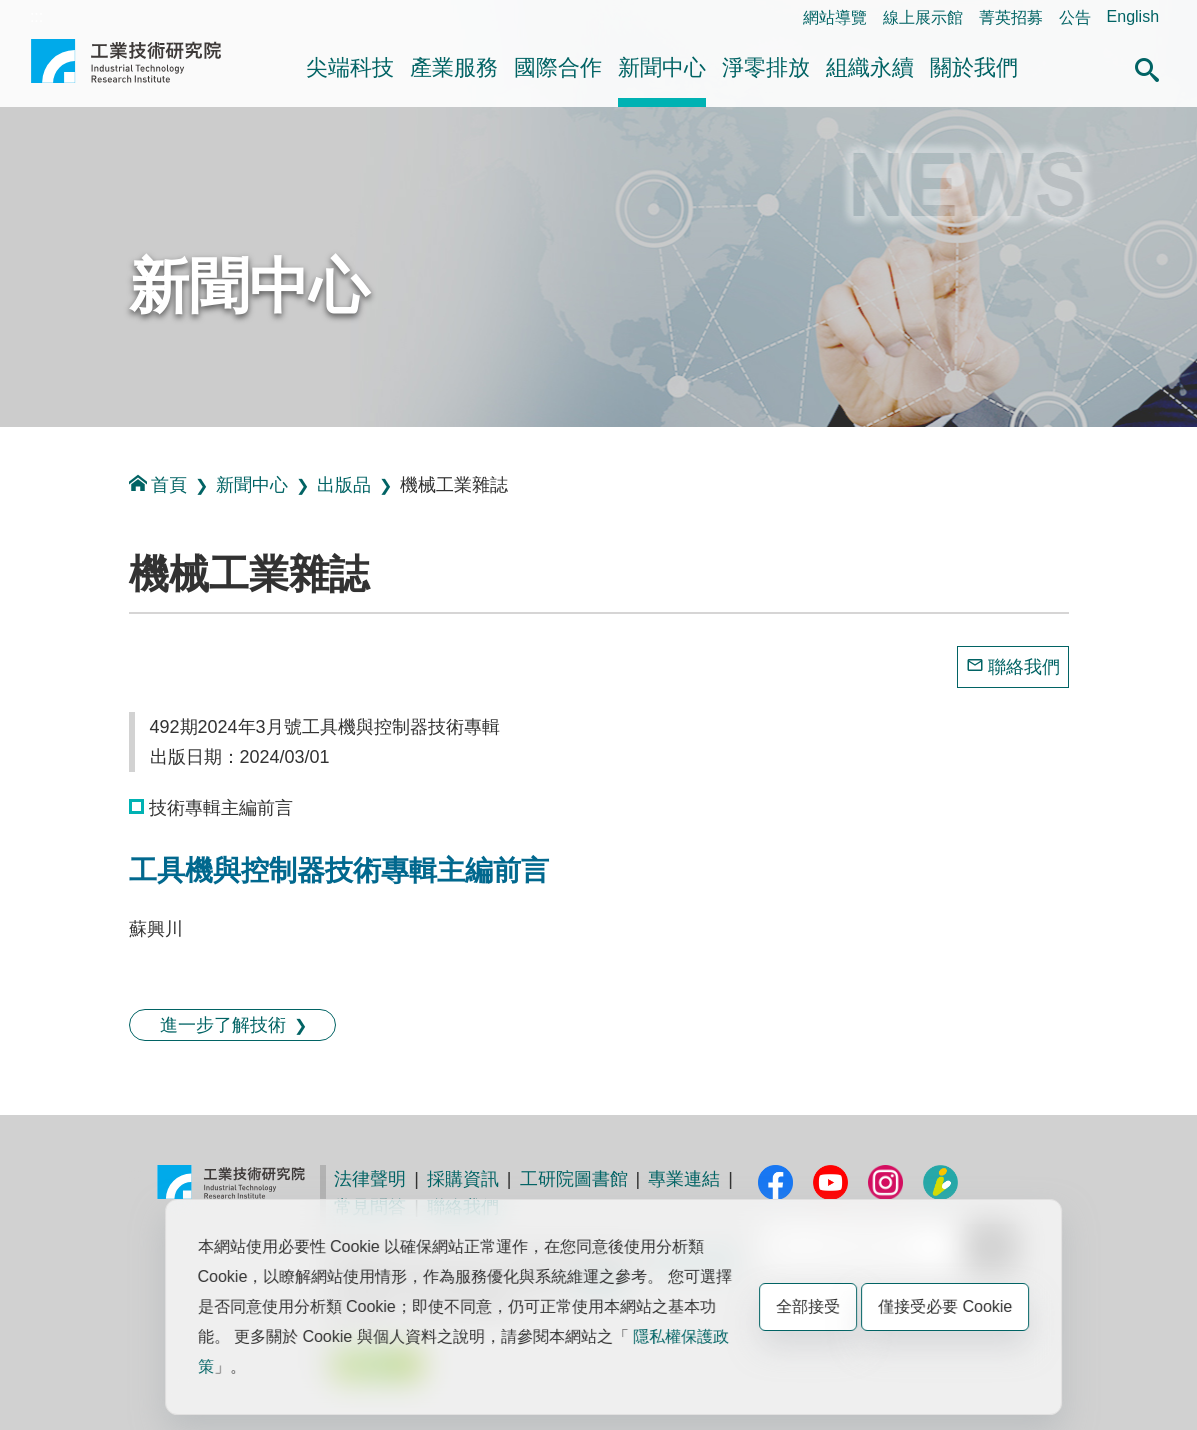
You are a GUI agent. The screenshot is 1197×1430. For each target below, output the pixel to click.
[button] (1147, 67)
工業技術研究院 (126, 69)
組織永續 (870, 67)
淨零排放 (766, 67)
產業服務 (454, 67)
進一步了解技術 (223, 1025)
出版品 (344, 485)
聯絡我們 (1024, 667)
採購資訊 (463, 1179)
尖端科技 (350, 67)
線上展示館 (923, 17)
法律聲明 (370, 1179)
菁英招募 (1011, 17)
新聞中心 (662, 67)
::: (36, 16)
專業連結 (684, 1179)
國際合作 (558, 67)
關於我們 (974, 67)
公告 (1075, 17)
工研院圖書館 (574, 1179)
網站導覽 (835, 17)
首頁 (158, 484)
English (1133, 16)
